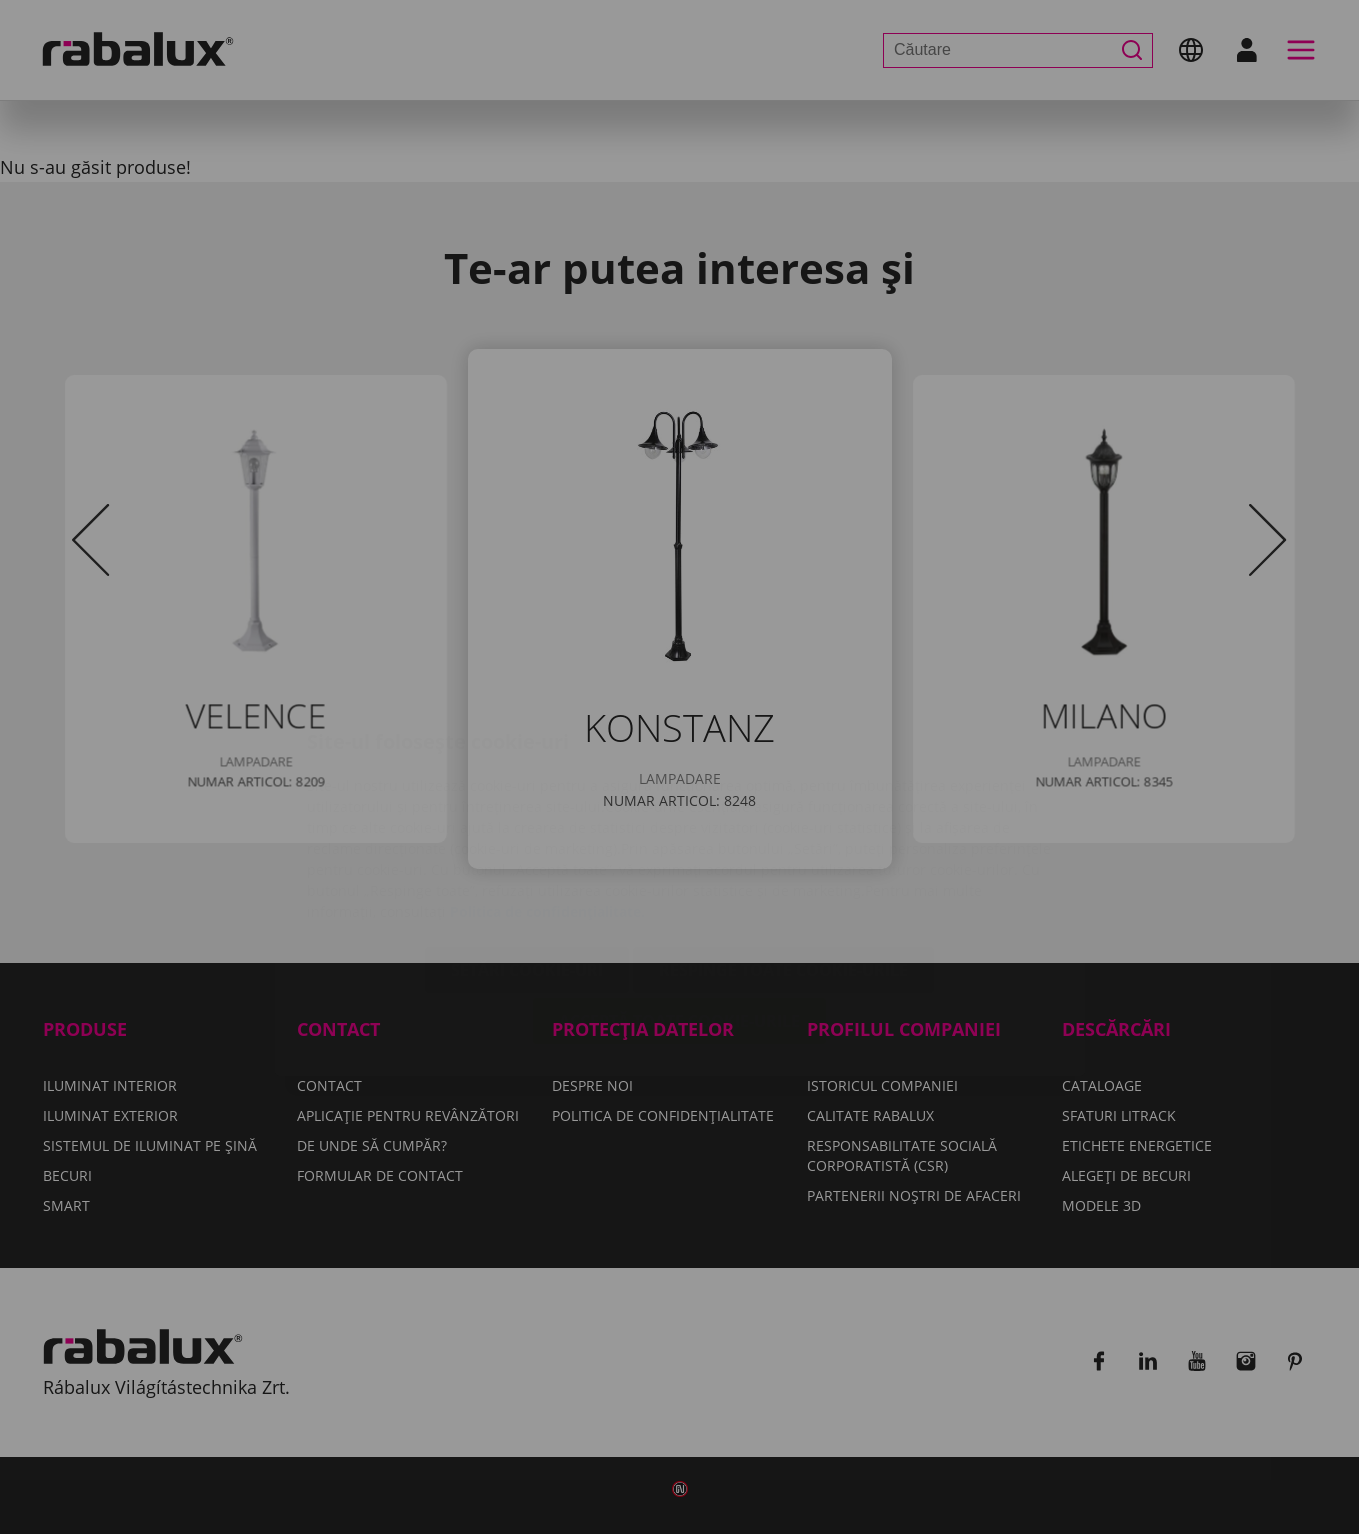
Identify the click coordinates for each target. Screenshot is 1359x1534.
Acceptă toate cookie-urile (679, 902)
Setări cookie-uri (527, 851)
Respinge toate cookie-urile (783, 851)
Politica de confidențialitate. (547, 792)
